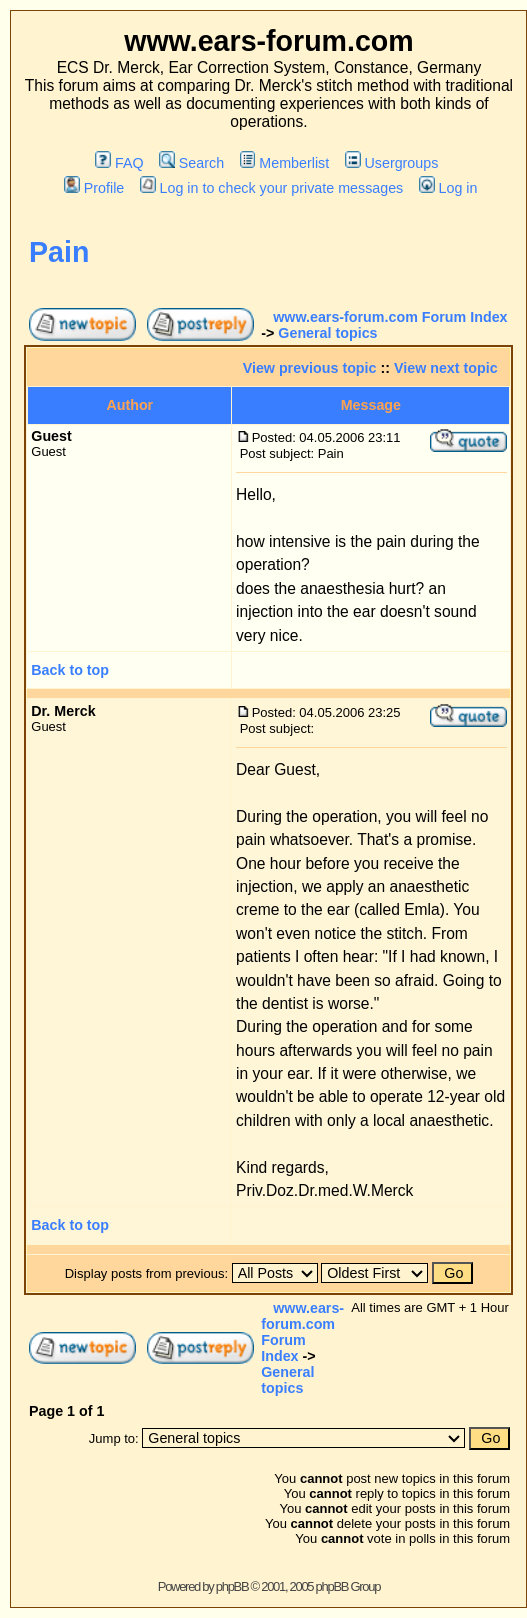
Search (191, 163)
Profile (94, 188)
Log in (448, 188)
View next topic (446, 368)
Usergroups (391, 163)
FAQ (119, 163)
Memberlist (284, 163)
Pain (59, 252)
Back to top (70, 670)
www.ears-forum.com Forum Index (390, 317)
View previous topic (310, 368)
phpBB (232, 1586)
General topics (327, 333)
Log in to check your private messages (271, 188)
